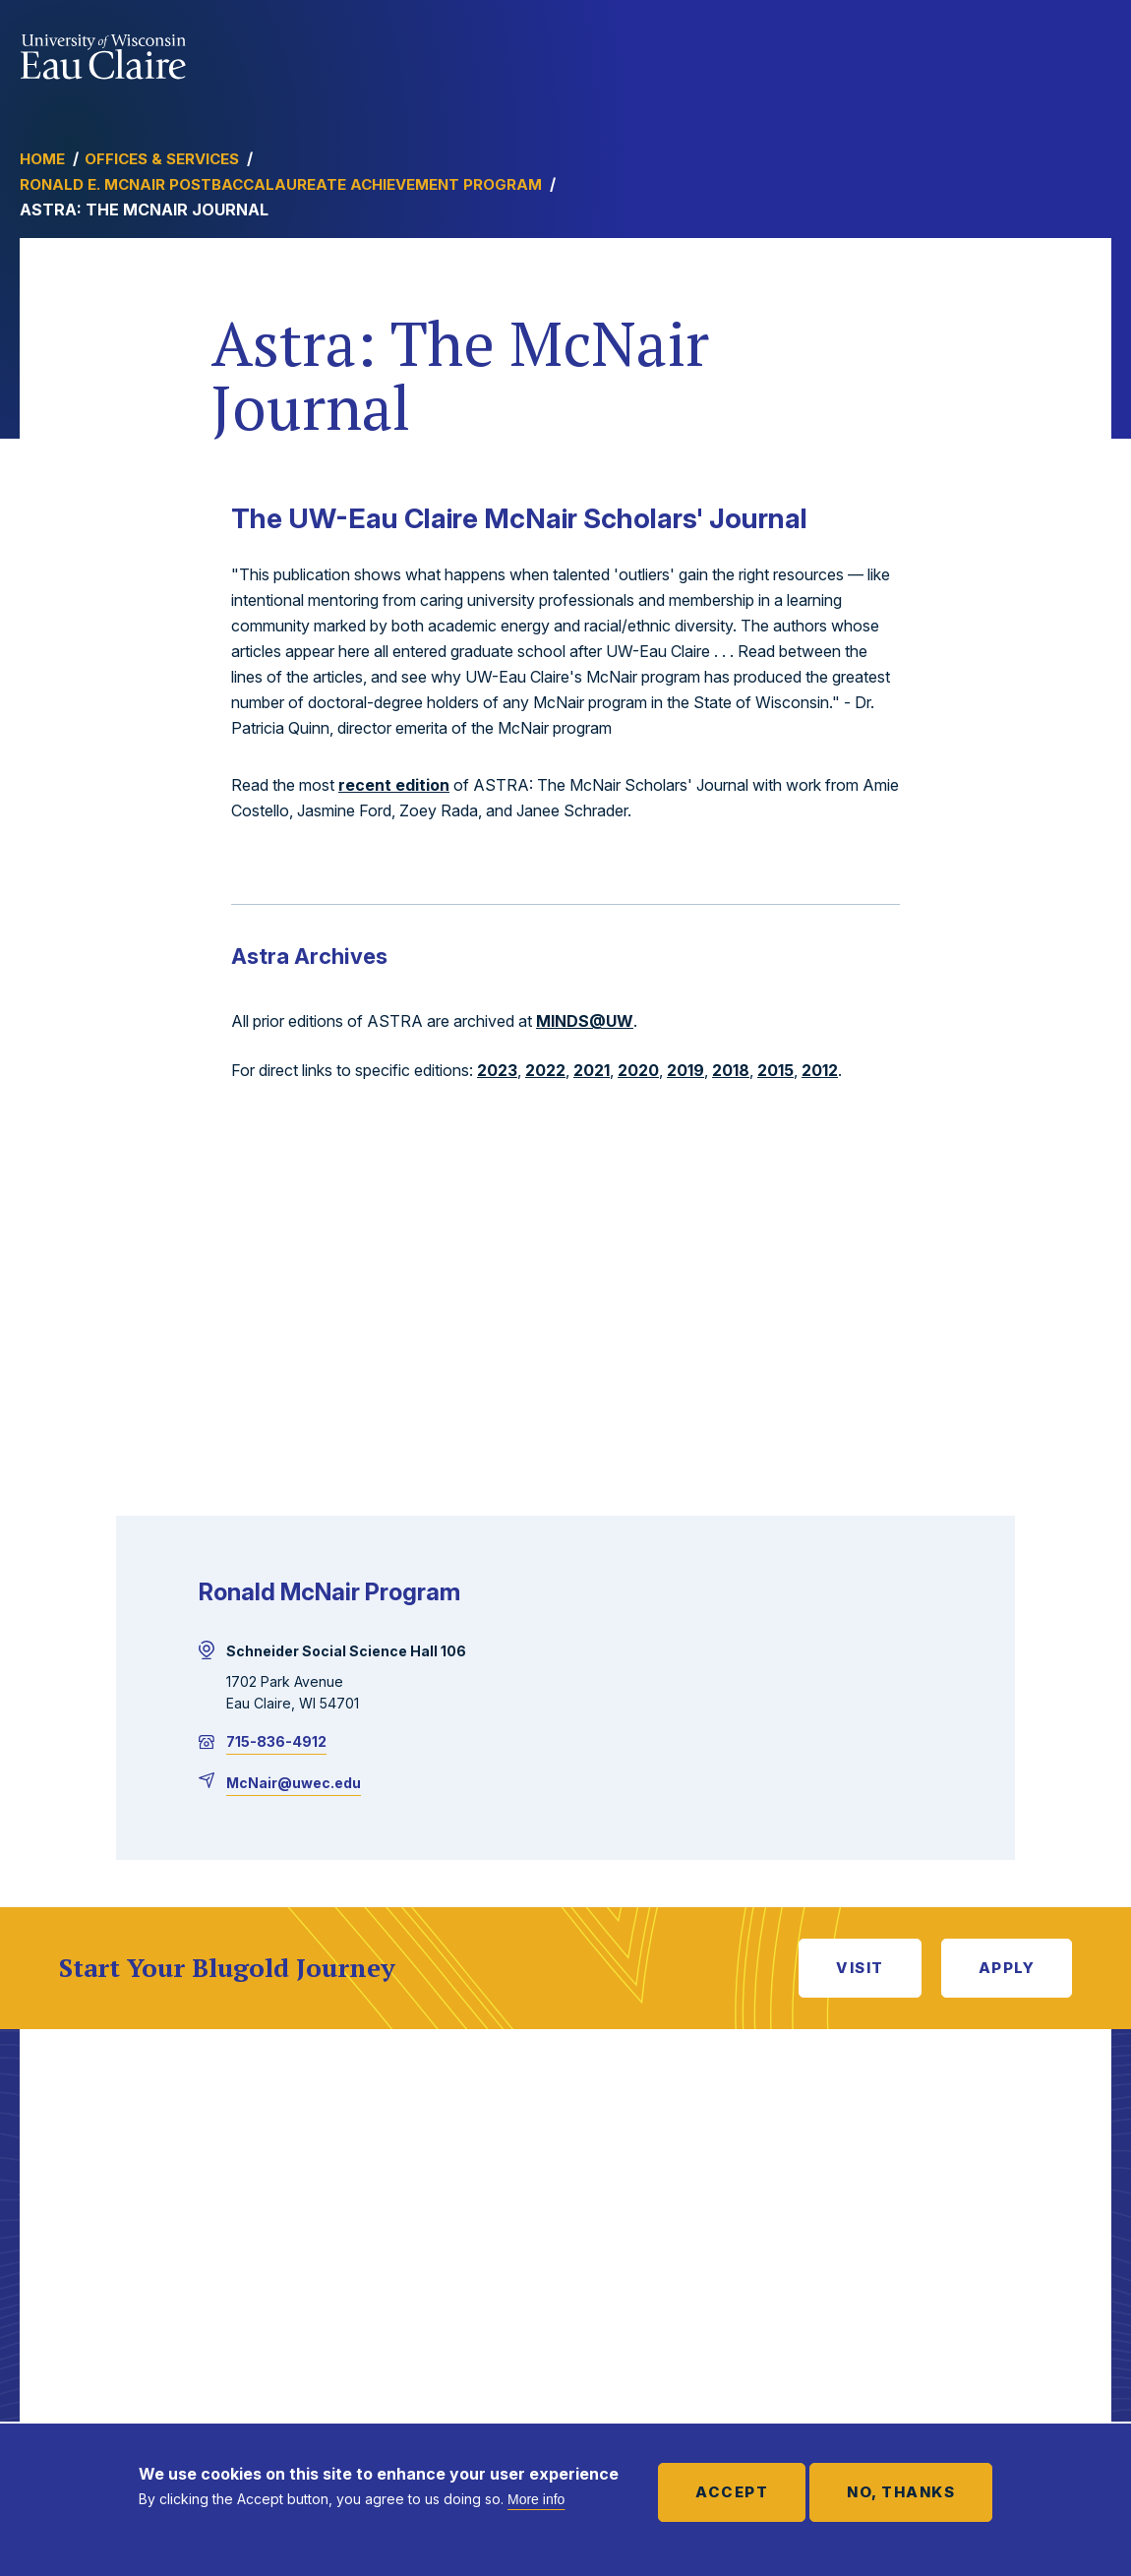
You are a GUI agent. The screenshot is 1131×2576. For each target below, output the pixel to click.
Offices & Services (162, 159)
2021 (591, 1070)
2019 (685, 1070)
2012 (820, 1070)
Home (42, 159)
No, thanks (901, 2492)
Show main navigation (1091, 53)
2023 (497, 1070)
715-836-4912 (276, 1741)
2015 (775, 1070)
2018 (730, 1070)
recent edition (393, 785)
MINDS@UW (584, 1021)
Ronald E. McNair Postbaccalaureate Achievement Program (281, 184)
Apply (1007, 1967)
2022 (545, 1070)
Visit (860, 1967)
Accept (731, 2492)
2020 (638, 1070)
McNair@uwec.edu (293, 1782)
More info (536, 2499)
